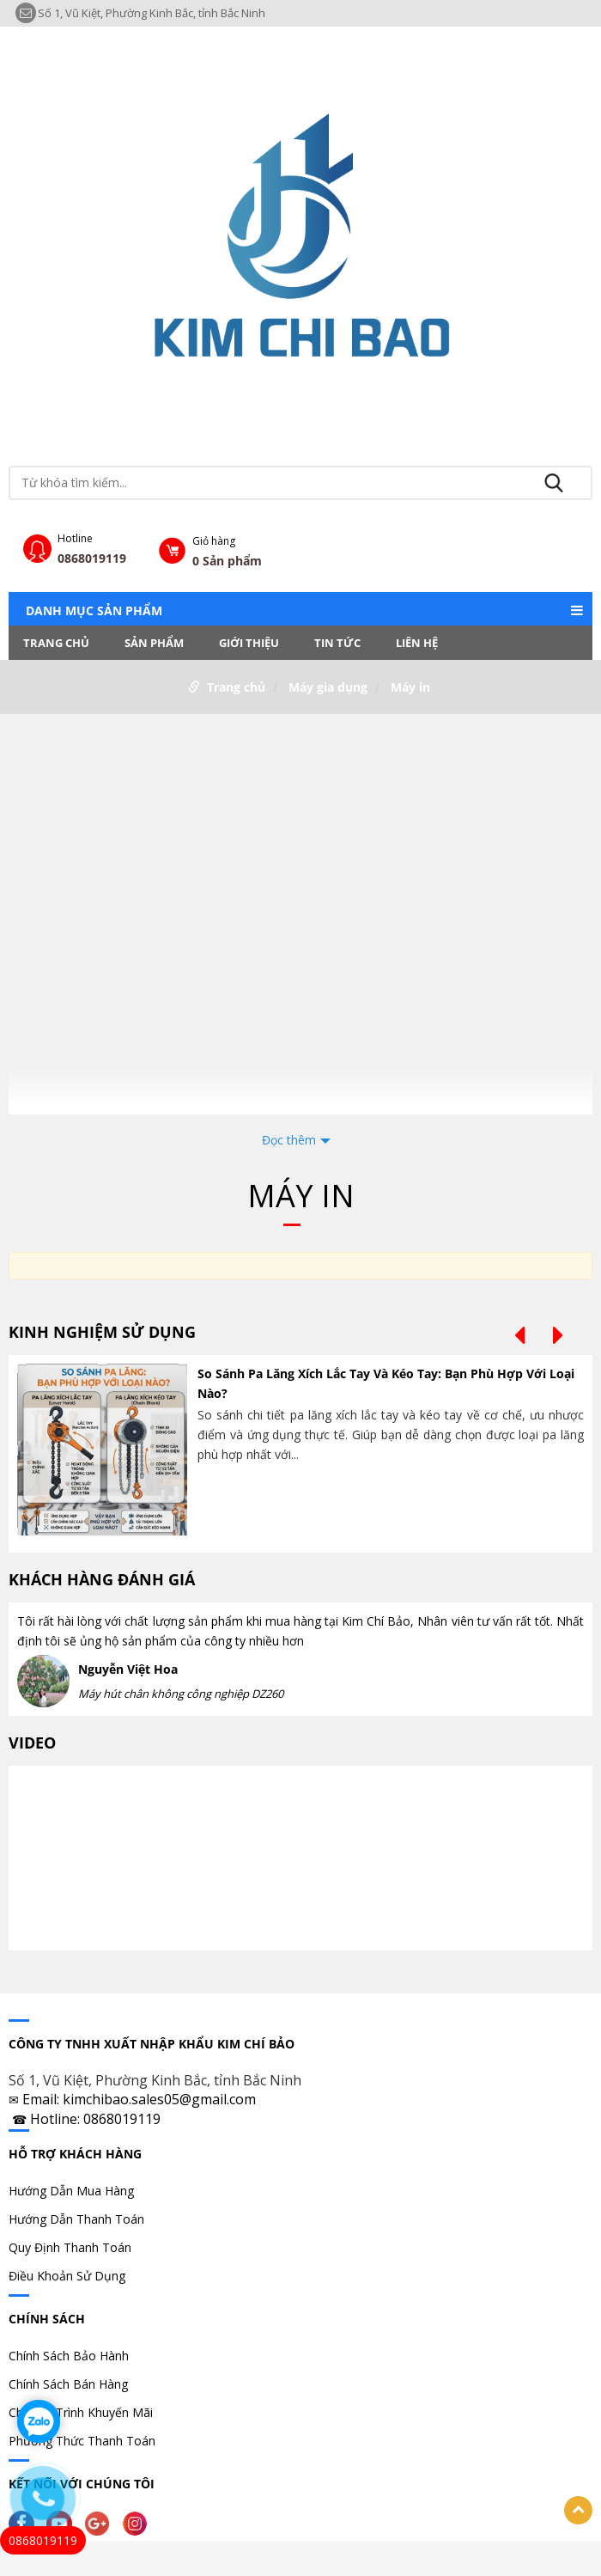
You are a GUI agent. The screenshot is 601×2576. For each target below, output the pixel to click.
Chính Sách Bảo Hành (69, 2355)
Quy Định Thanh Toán (70, 2247)
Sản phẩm (154, 642)
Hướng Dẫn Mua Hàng (71, 2190)
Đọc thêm (289, 1140)
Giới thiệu (249, 642)
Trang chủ (56, 642)
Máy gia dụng (327, 687)
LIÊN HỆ (417, 642)
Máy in (410, 687)
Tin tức (337, 642)
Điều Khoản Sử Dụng (67, 2276)
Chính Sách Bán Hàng (68, 2384)
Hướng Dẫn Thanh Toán (76, 2219)
